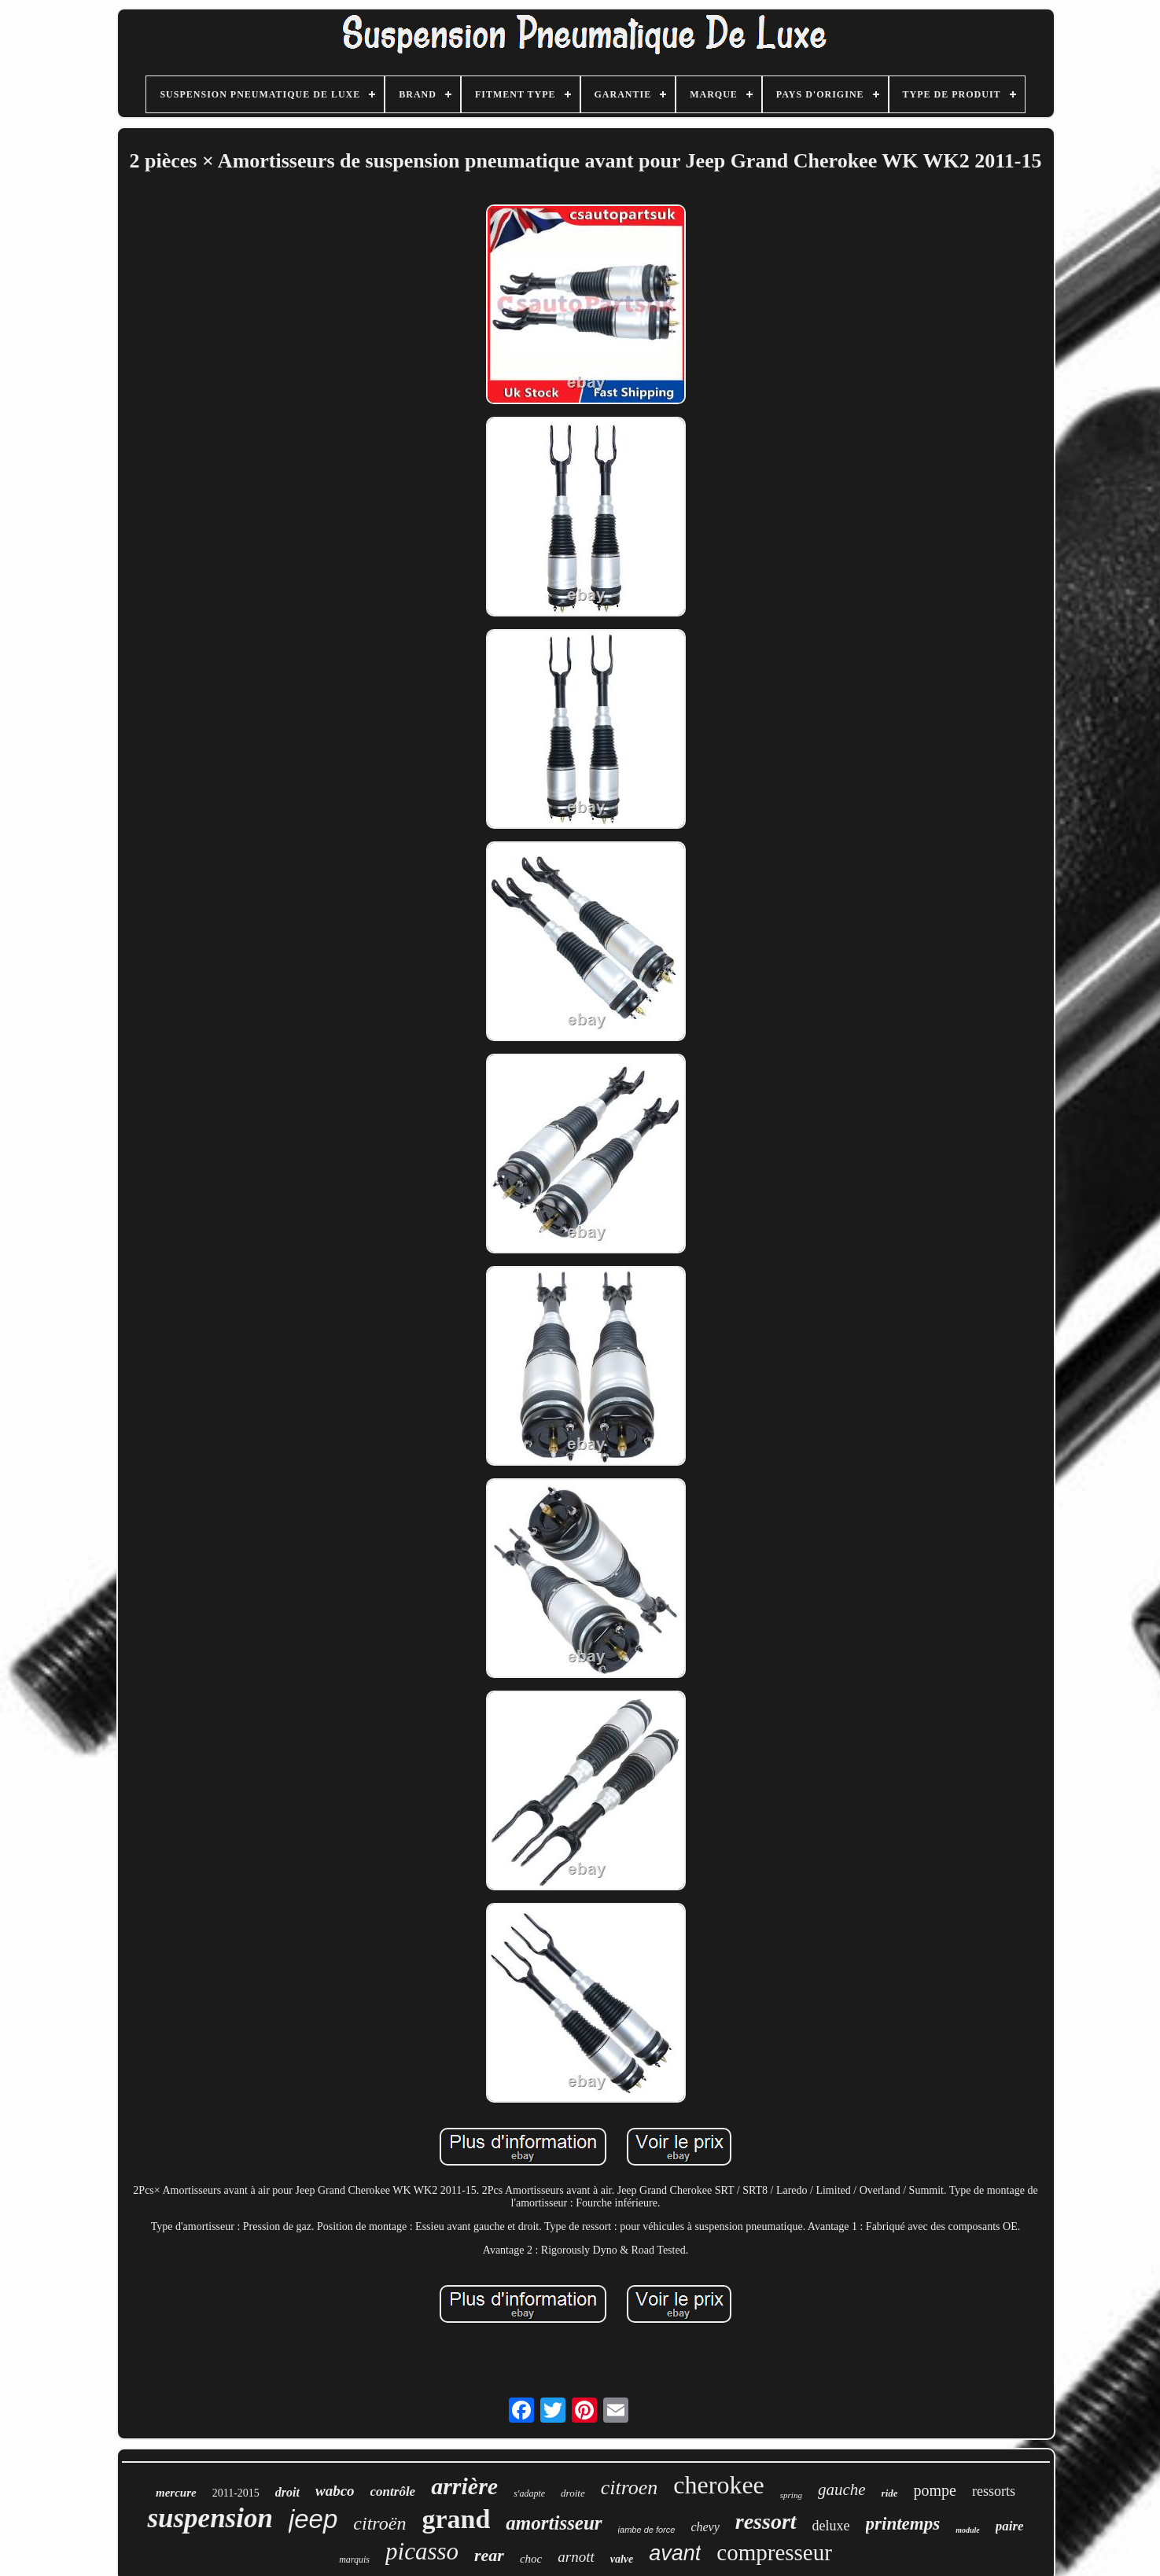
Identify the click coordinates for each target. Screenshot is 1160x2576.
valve (622, 2559)
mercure (176, 2492)
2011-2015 (236, 2493)
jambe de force (647, 2529)
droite (573, 2493)
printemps (903, 2524)
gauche (842, 2489)
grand (456, 2519)
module (968, 2530)
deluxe (831, 2526)
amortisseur (554, 2523)
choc (531, 2558)
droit (287, 2492)
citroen (629, 2487)
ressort (766, 2521)
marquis (354, 2559)
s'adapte (529, 2493)
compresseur (774, 2552)
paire (1010, 2526)
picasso (421, 2551)
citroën (379, 2523)
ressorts (993, 2491)
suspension (210, 2518)
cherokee (718, 2485)
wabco (335, 2490)
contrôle (393, 2491)
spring (791, 2495)
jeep (313, 2519)
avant (675, 2553)
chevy (704, 2527)
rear (489, 2555)
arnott (576, 2556)
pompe (935, 2490)
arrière (464, 2486)
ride (890, 2493)
